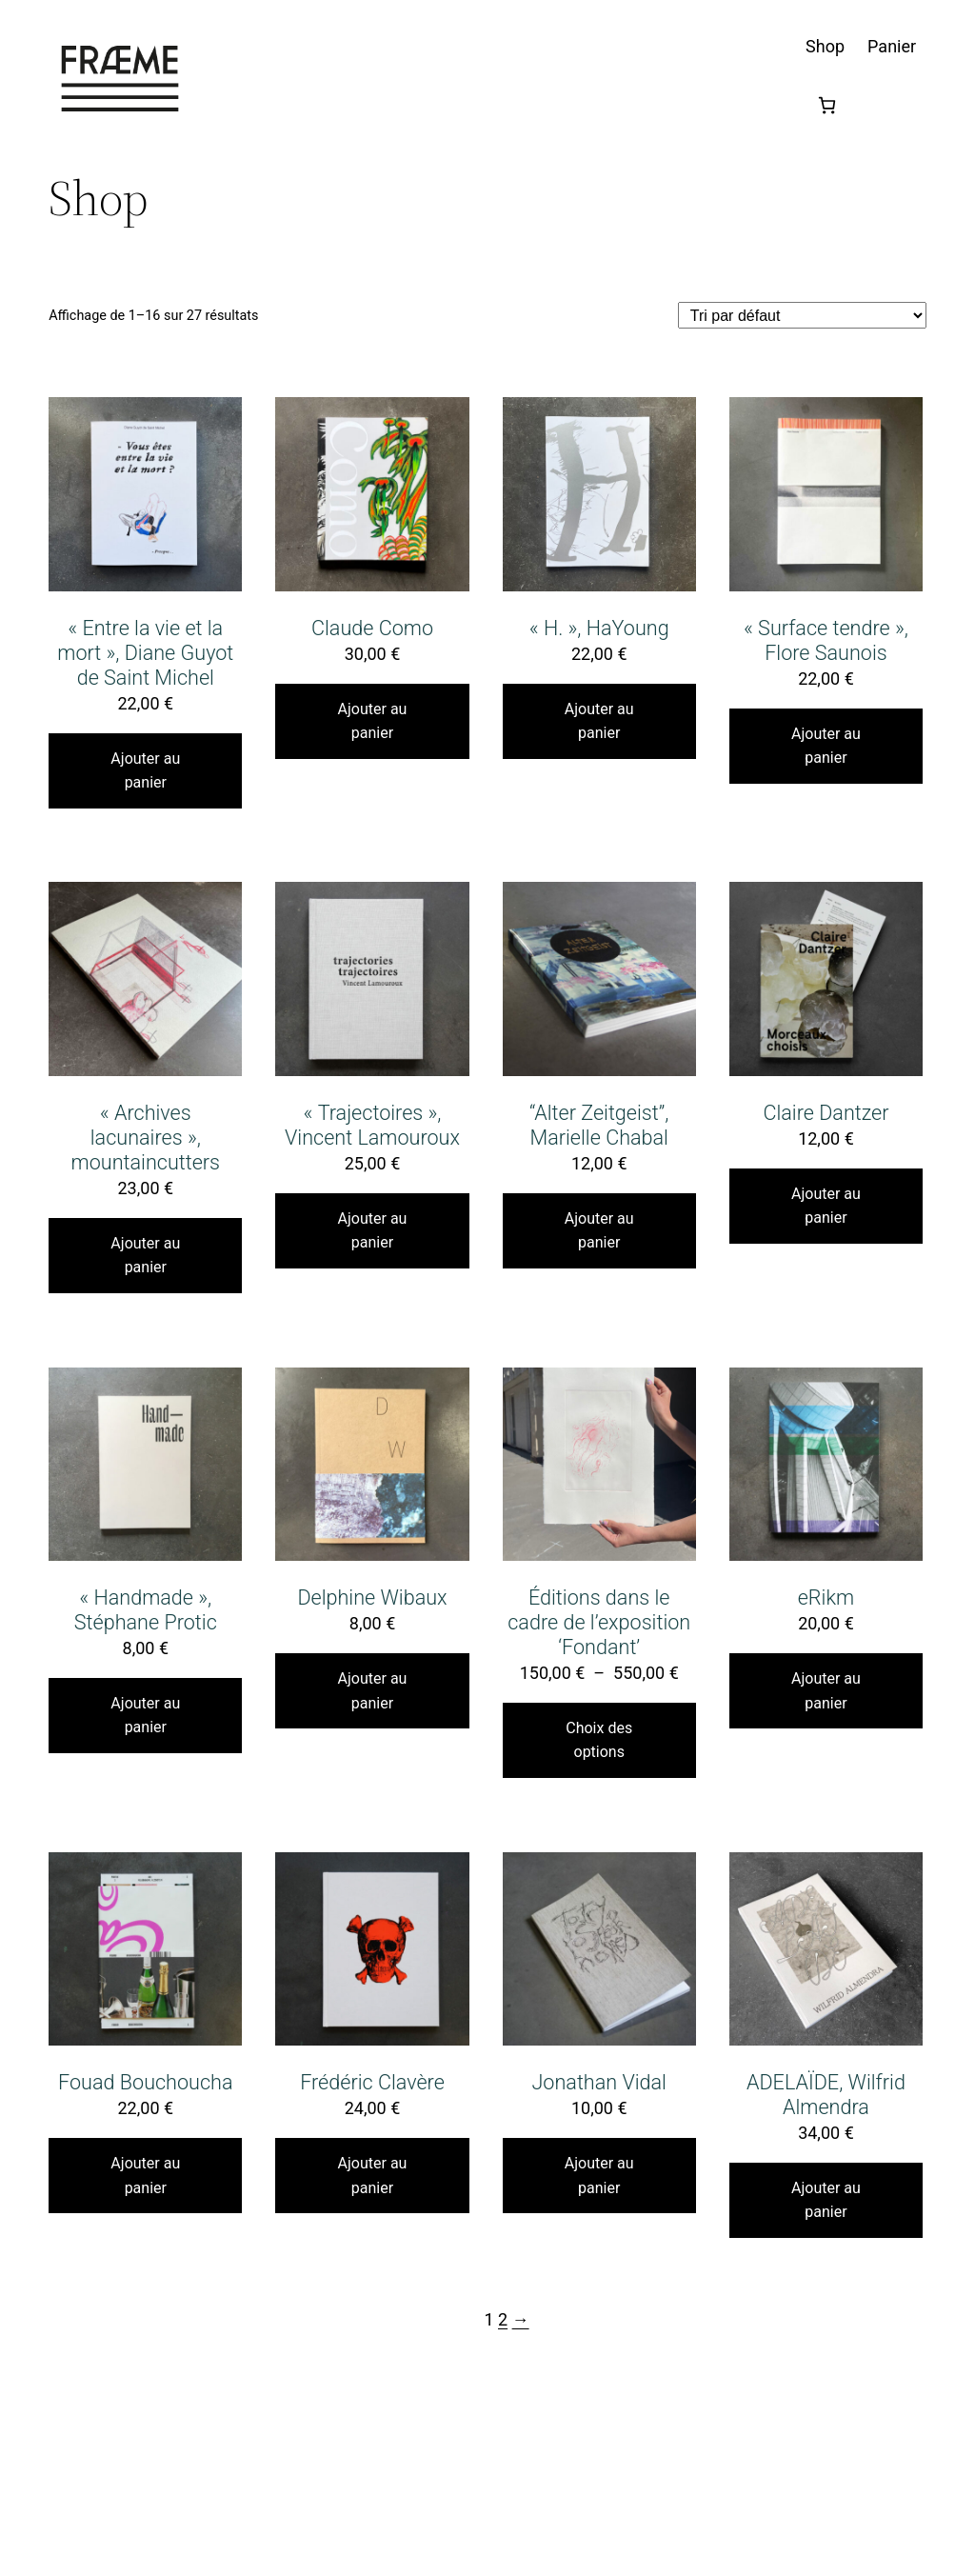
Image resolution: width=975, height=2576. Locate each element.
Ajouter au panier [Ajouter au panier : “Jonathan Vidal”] (599, 2175)
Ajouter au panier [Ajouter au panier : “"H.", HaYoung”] (599, 721)
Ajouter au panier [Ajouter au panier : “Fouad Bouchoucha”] (145, 2175)
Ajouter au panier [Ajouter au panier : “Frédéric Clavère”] (373, 2175)
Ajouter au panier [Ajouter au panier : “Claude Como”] (373, 721)
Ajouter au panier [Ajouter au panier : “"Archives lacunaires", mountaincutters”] (145, 1255)
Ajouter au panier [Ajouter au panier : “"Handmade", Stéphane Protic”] (145, 1715)
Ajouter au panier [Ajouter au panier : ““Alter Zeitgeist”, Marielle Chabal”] (599, 1230)
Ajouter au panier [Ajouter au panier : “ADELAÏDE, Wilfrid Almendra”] (826, 2200)
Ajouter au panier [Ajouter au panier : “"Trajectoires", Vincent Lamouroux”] (373, 1230)
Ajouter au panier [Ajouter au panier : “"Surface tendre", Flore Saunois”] (826, 746)
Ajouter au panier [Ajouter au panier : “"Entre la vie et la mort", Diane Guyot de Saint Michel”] (145, 770)
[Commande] (802, 315)
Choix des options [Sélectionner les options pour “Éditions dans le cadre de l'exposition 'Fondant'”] (599, 1740)
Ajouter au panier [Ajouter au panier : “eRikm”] (826, 1690)
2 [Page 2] (502, 2319)
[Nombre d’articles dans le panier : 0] (827, 105)
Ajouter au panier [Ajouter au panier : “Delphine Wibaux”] (373, 1690)
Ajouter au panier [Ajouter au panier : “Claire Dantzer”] (826, 1206)
